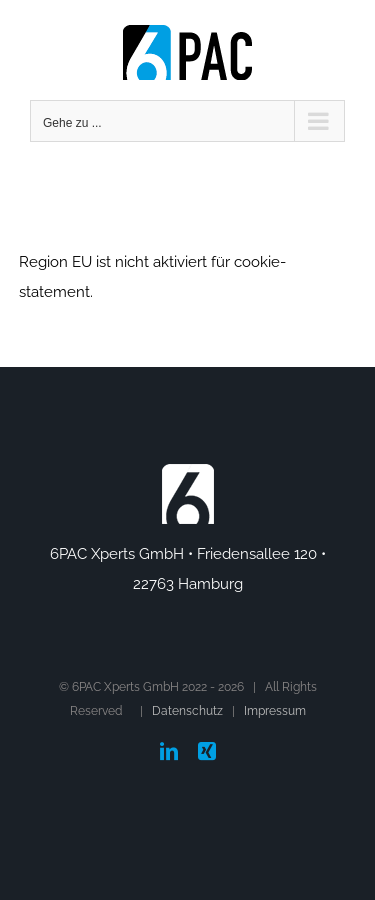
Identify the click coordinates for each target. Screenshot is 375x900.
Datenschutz (187, 711)
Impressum (275, 711)
